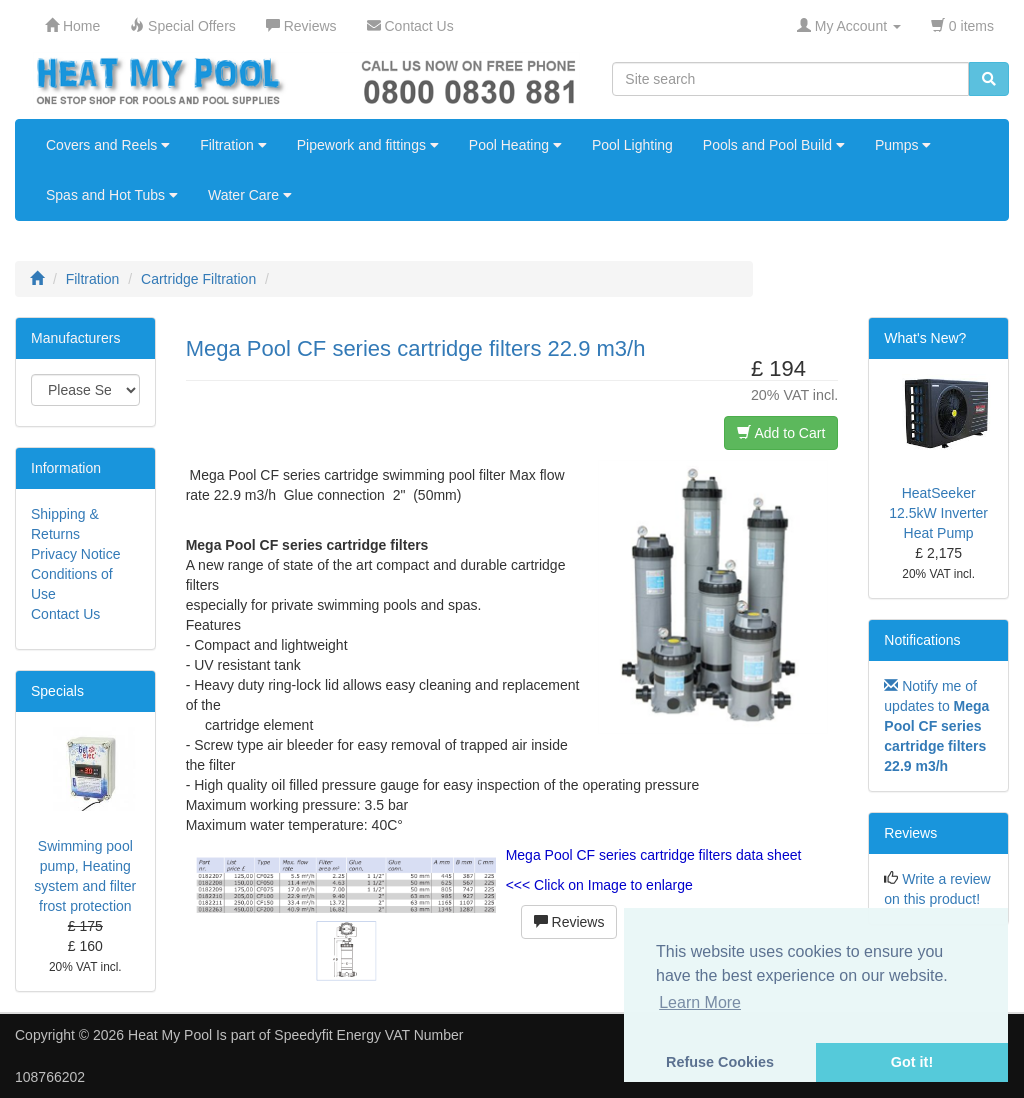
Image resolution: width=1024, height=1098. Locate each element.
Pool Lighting (632, 145)
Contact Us (65, 614)
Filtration (233, 145)
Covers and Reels (108, 145)
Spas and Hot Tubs (112, 195)
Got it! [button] (912, 1062)
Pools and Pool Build (774, 145)
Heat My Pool (170, 1035)
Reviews (569, 922)
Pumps (903, 145)
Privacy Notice (75, 554)
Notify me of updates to (936, 726)
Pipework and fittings (368, 145)
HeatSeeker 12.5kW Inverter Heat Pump (938, 513)
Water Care (250, 195)
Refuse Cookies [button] (720, 1062)
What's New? (925, 338)
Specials (57, 691)
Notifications (922, 640)
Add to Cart (781, 433)
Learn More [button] (700, 1002)
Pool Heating (515, 145)
